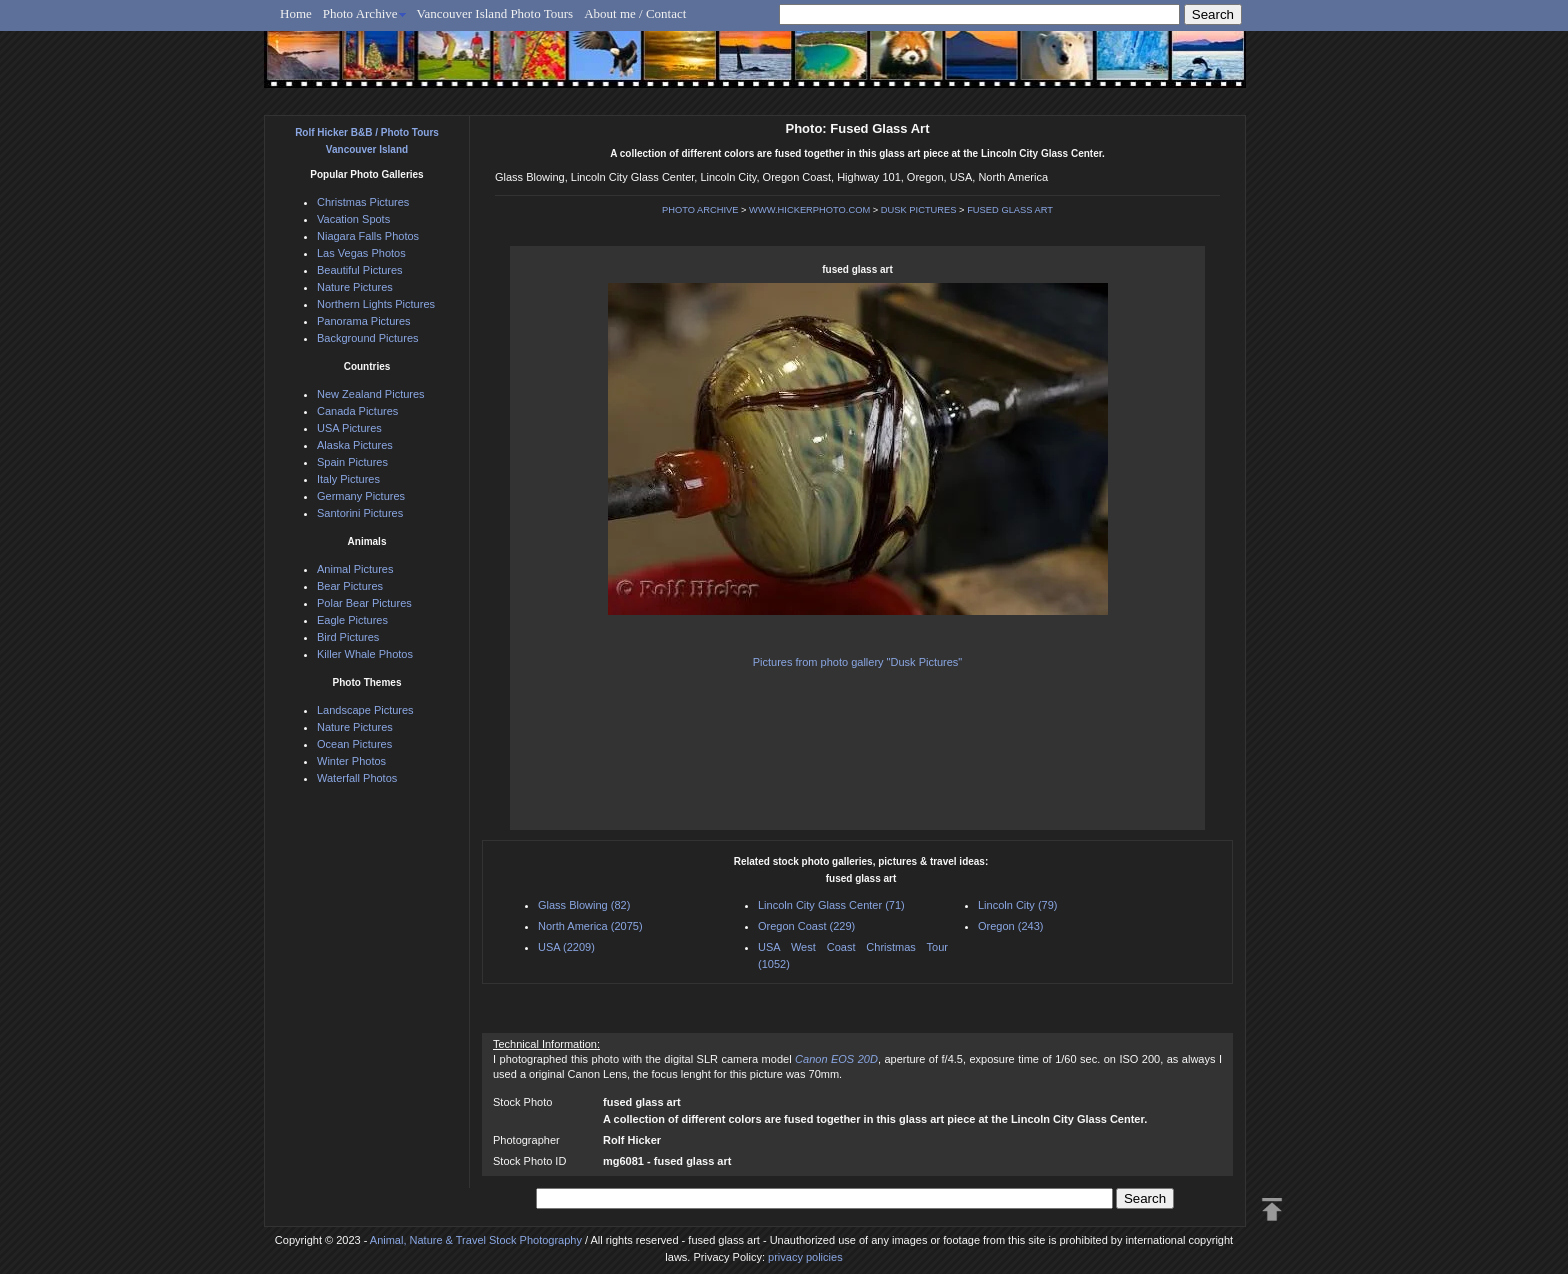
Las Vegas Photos (361, 253)
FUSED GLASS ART (1010, 210)
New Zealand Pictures (371, 394)
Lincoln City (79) (1017, 905)
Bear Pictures (350, 586)
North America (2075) (590, 926)
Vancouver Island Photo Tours (495, 13)
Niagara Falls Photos (368, 236)
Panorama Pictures (364, 321)
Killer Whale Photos (365, 654)
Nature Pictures (355, 287)
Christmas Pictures (363, 202)
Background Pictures (368, 338)
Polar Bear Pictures (364, 603)
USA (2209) (566, 947)
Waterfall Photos (357, 778)
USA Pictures (349, 428)
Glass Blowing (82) (584, 905)
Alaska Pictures (355, 445)
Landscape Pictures (365, 710)
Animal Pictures (355, 569)
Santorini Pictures (360, 513)
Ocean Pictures (354, 744)
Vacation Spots (353, 219)
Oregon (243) (1010, 926)
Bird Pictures (348, 637)
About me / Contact (635, 13)
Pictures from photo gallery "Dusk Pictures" (858, 662)
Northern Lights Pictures (376, 304)
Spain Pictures (352, 462)
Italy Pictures (348, 479)
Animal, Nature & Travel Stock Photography (476, 1240)
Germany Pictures (361, 496)
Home (296, 13)
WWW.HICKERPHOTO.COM (809, 210)
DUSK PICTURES (919, 210)
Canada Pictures (357, 411)
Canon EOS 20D (836, 1059)
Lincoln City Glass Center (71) (831, 905)
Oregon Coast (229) (806, 926)
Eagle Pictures (352, 620)
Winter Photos (351, 761)
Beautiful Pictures (360, 270)
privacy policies (805, 1257)
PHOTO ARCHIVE (700, 210)
